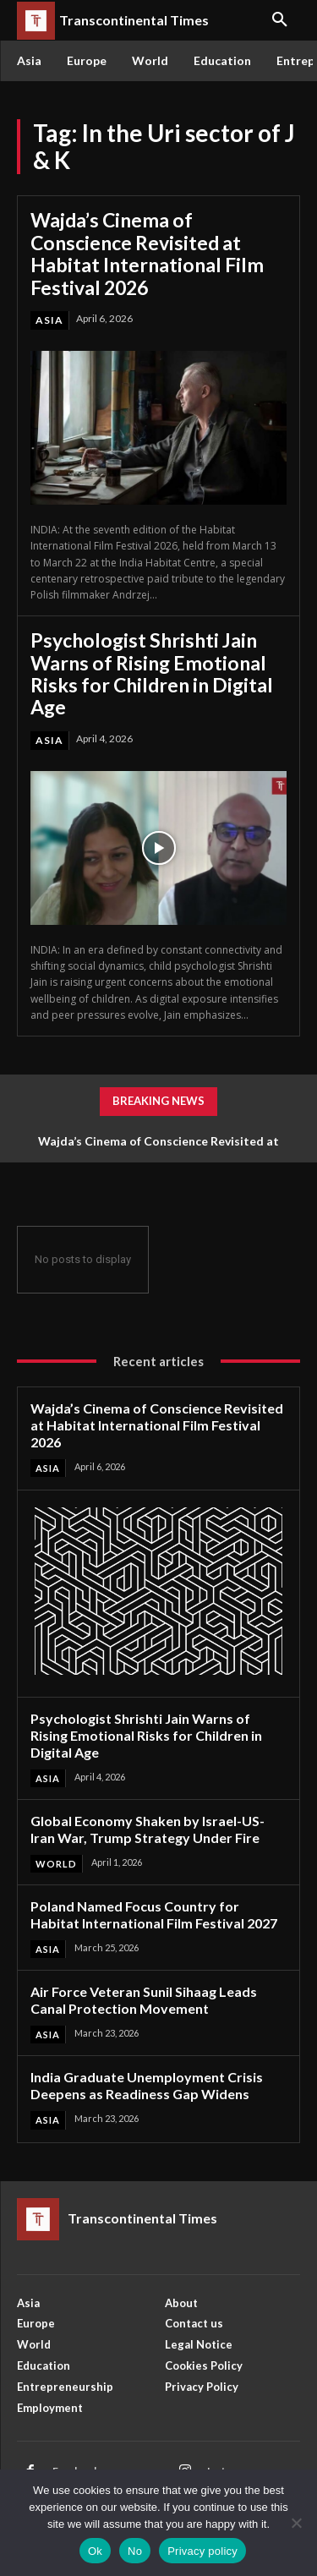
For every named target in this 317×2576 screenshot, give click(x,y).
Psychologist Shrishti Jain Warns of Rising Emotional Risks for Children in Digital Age (151, 673)
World (56, 1863)
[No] (295, 2522)
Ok (95, 2551)
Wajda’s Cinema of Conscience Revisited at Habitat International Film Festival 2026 (147, 253)
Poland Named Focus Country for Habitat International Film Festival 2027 (153, 1914)
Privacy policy (202, 2551)
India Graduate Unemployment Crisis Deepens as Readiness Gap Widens (146, 2085)
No (135, 2551)
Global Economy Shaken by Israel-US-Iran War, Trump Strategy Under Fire (147, 1829)
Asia (49, 320)
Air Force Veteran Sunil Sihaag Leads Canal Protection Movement (143, 1999)
